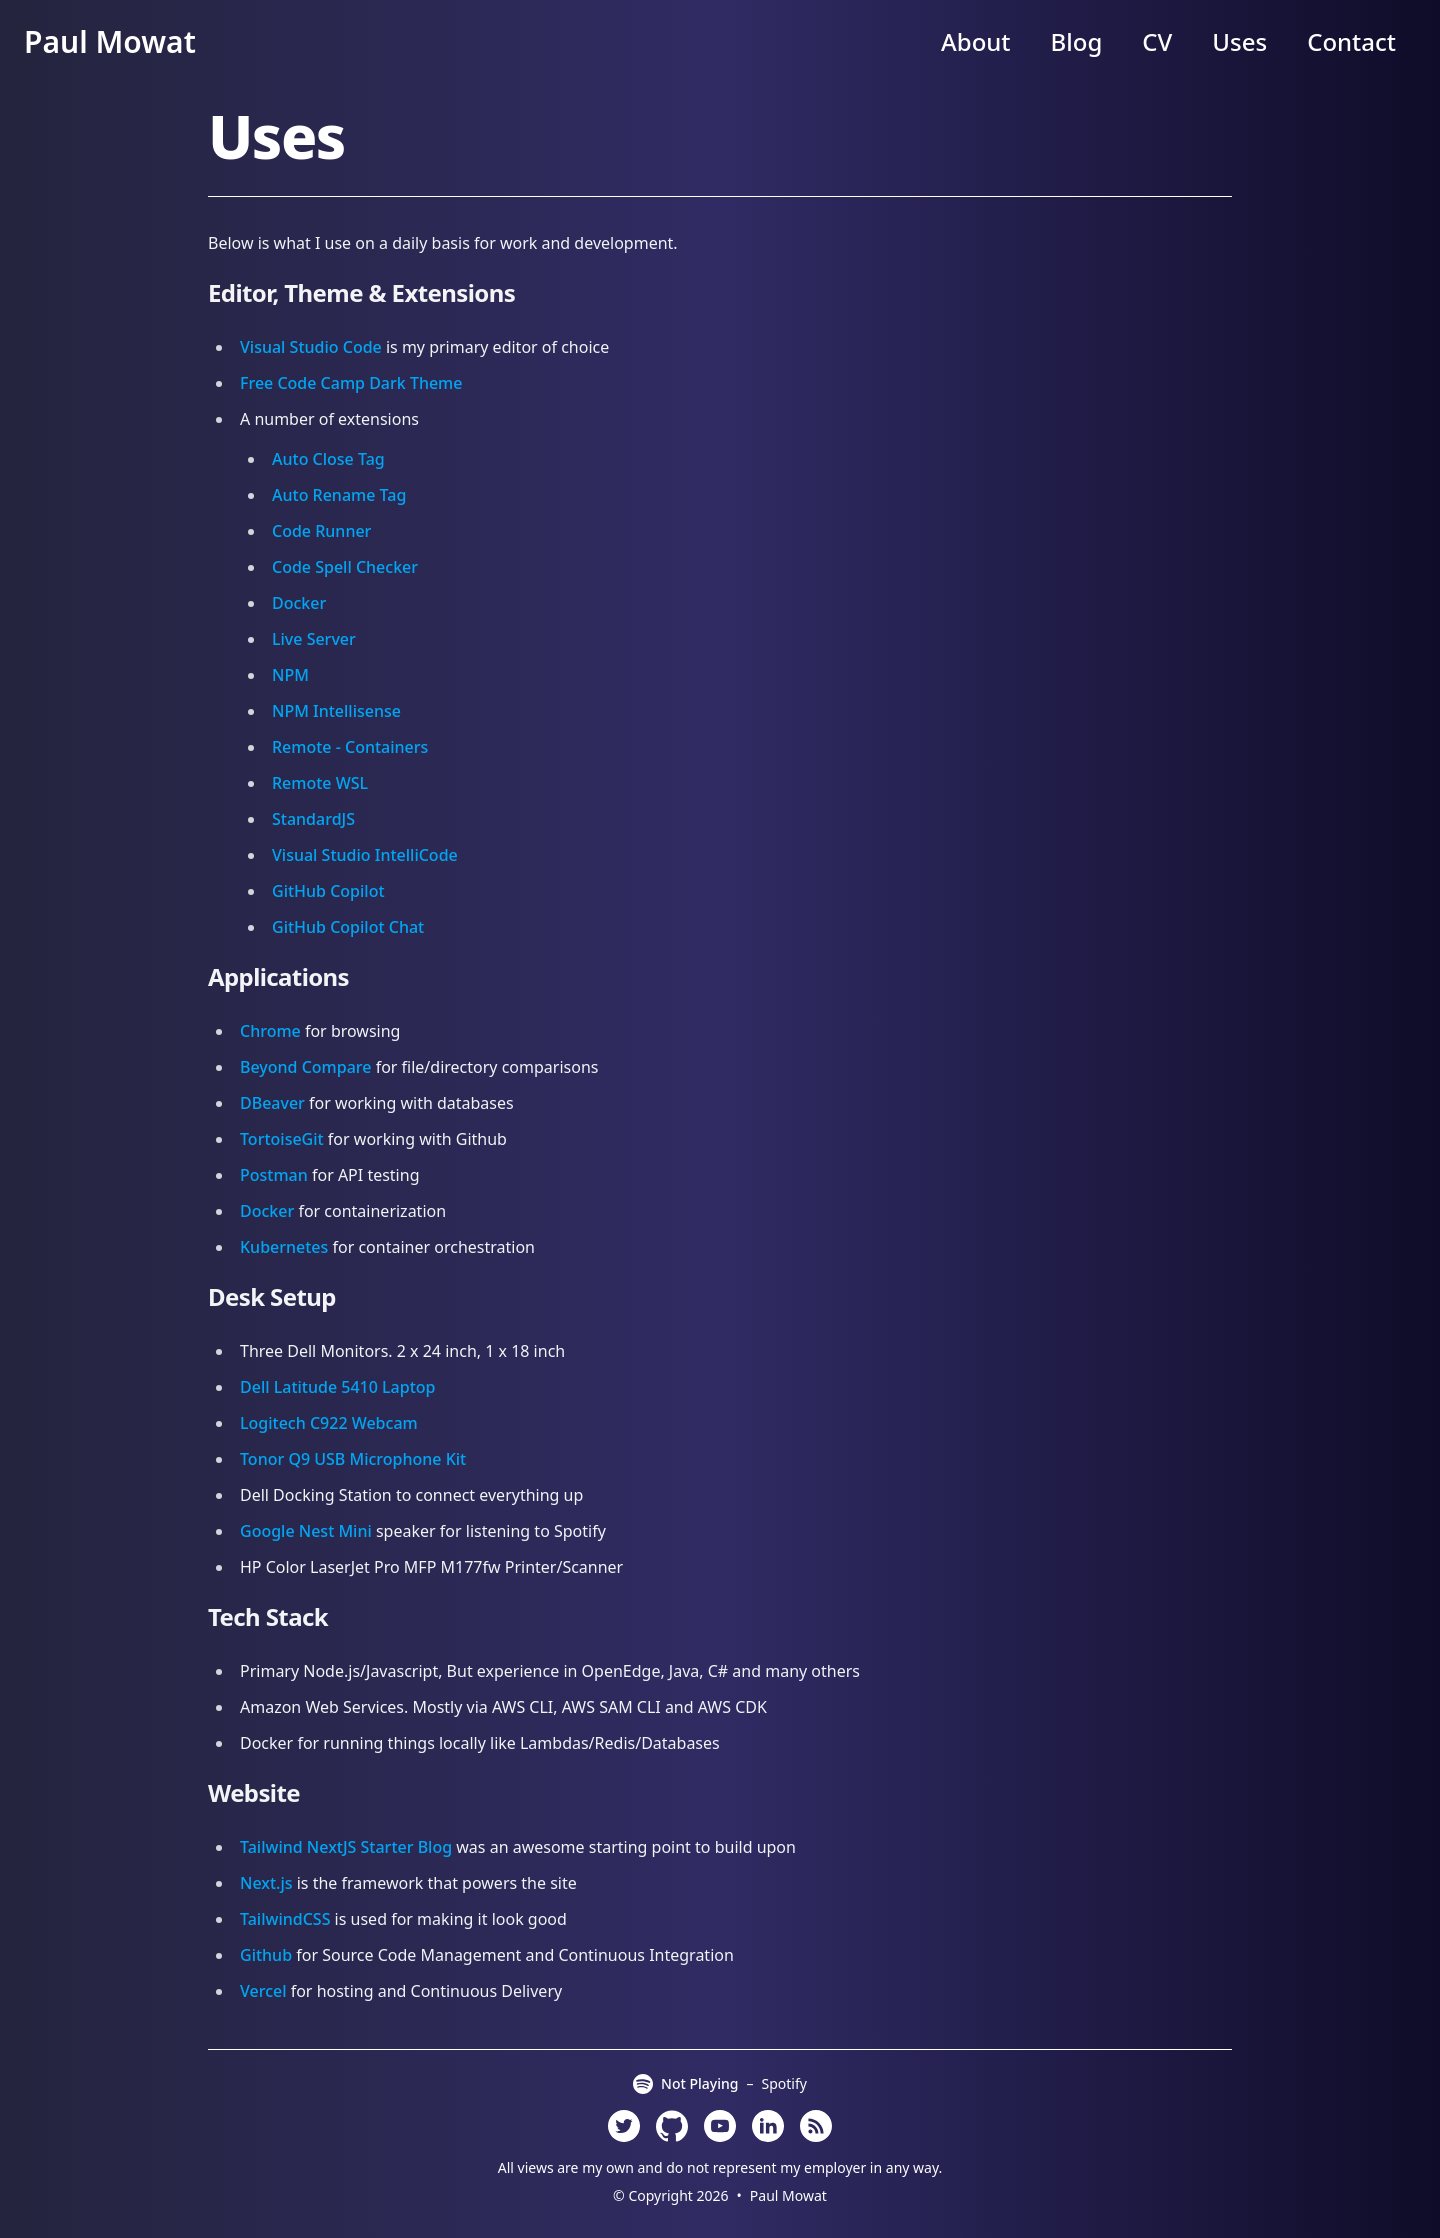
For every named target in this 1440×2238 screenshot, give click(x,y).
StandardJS (313, 819)
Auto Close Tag (328, 459)
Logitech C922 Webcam (329, 1423)
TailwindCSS (285, 1919)
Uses (1239, 41)
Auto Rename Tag (339, 495)
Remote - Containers (350, 747)
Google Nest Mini (306, 1531)
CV (1157, 41)
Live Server (314, 639)
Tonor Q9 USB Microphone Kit (353, 1459)
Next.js (266, 1883)
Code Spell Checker (345, 567)
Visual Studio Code (311, 347)
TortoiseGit (282, 1139)
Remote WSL (320, 783)
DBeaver (272, 1103)
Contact (1351, 41)
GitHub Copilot (328, 891)
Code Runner (321, 531)
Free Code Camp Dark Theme (351, 383)
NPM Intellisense (336, 711)
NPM (290, 675)
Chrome (270, 1031)
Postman (274, 1175)
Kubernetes (284, 1247)
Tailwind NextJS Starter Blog (346, 1847)
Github (266, 1955)
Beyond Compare (305, 1067)
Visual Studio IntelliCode (365, 855)
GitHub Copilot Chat (348, 927)
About (976, 41)
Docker (299, 603)
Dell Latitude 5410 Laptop (337, 1387)
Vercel (263, 1991)
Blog (1077, 41)
